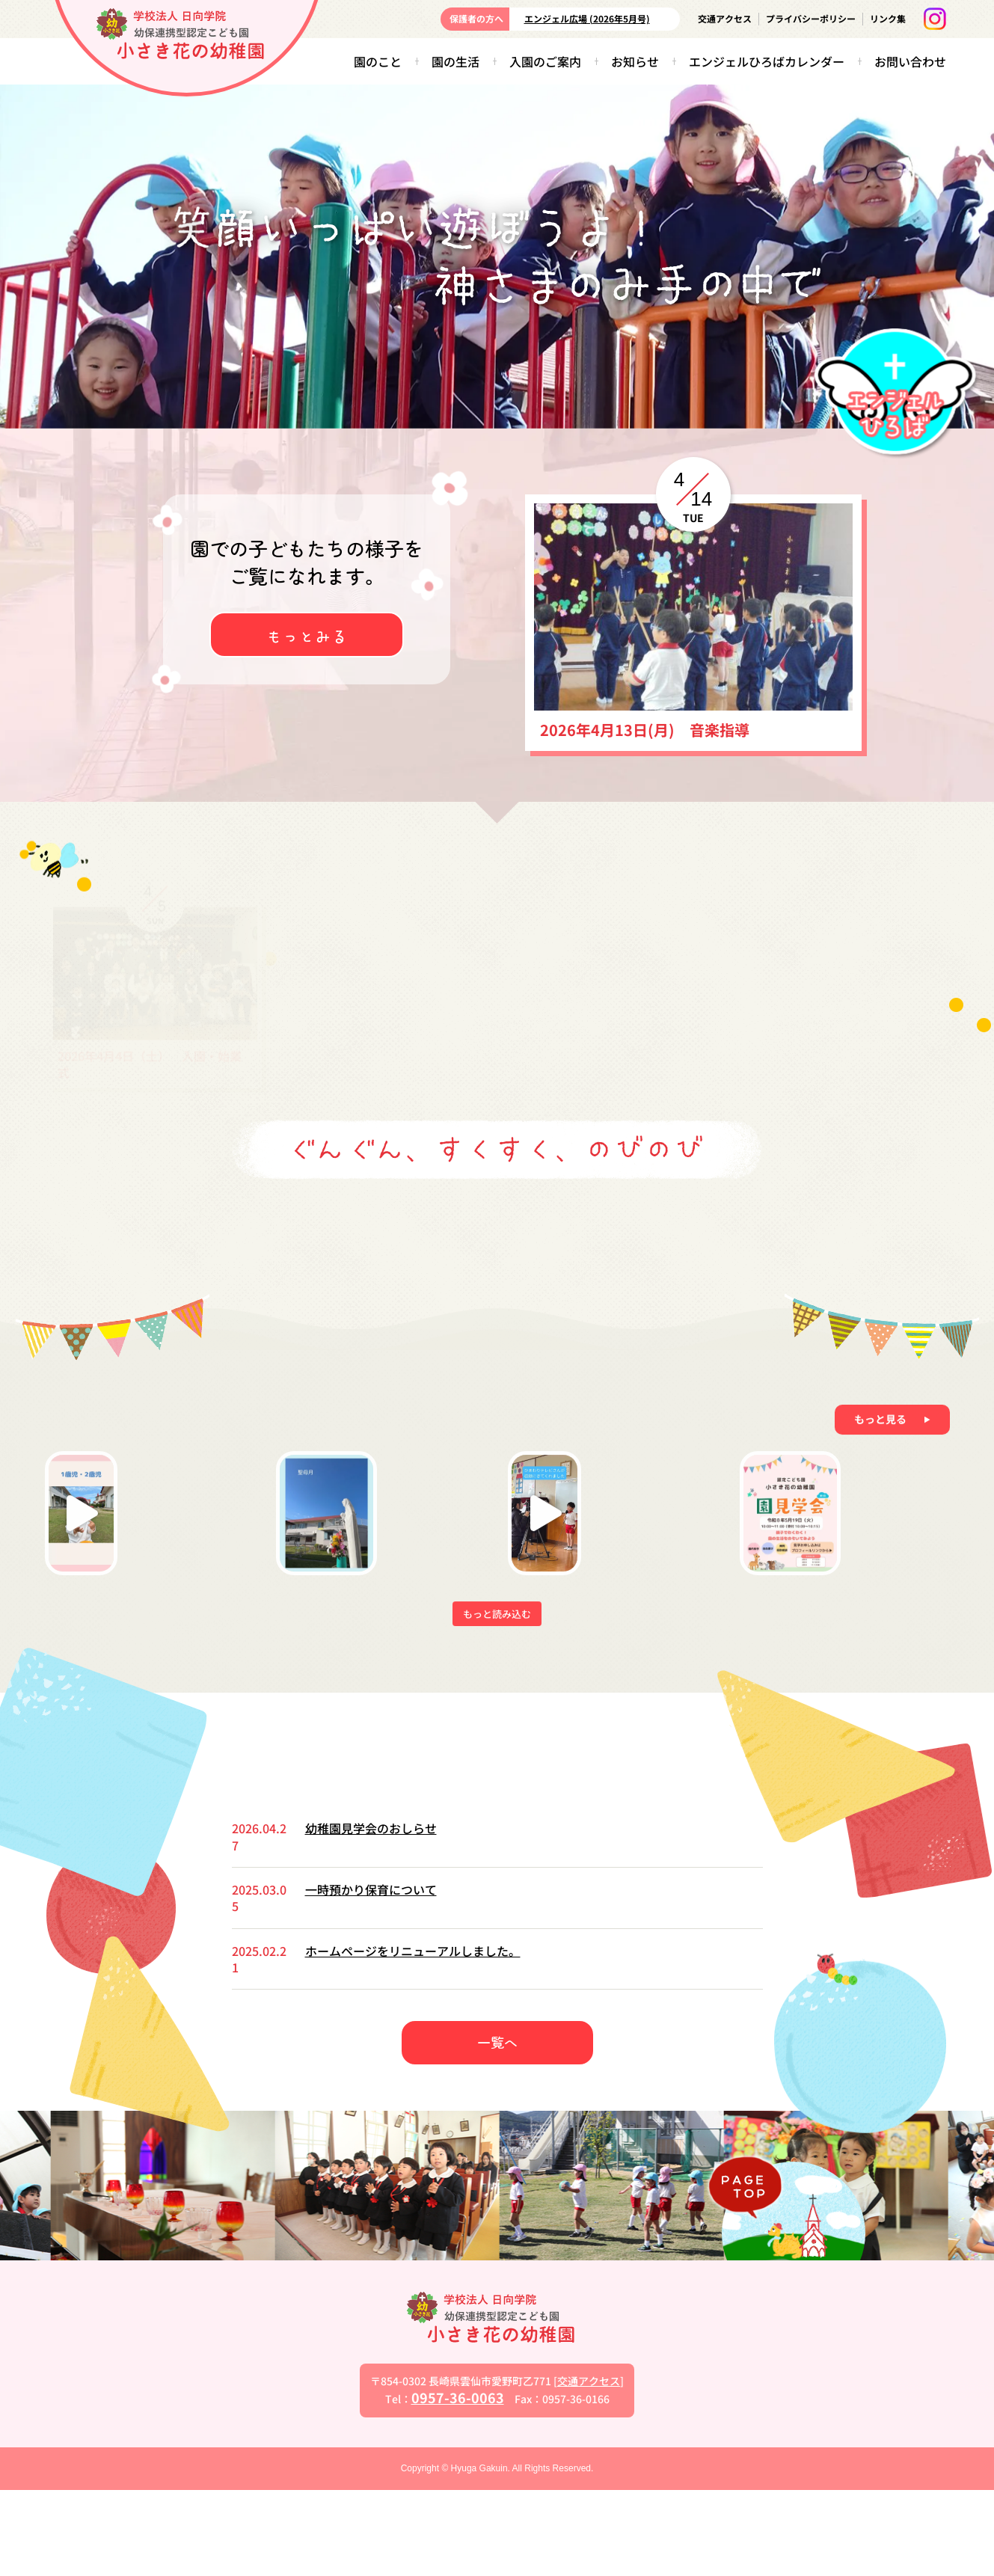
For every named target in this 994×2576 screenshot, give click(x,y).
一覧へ (497, 2128)
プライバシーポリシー (811, 18)
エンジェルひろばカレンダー (766, 61)
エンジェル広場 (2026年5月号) (587, 18)
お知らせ (635, 61)
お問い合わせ (910, 61)
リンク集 (888, 18)
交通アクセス (725, 18)
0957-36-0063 (457, 2483)
